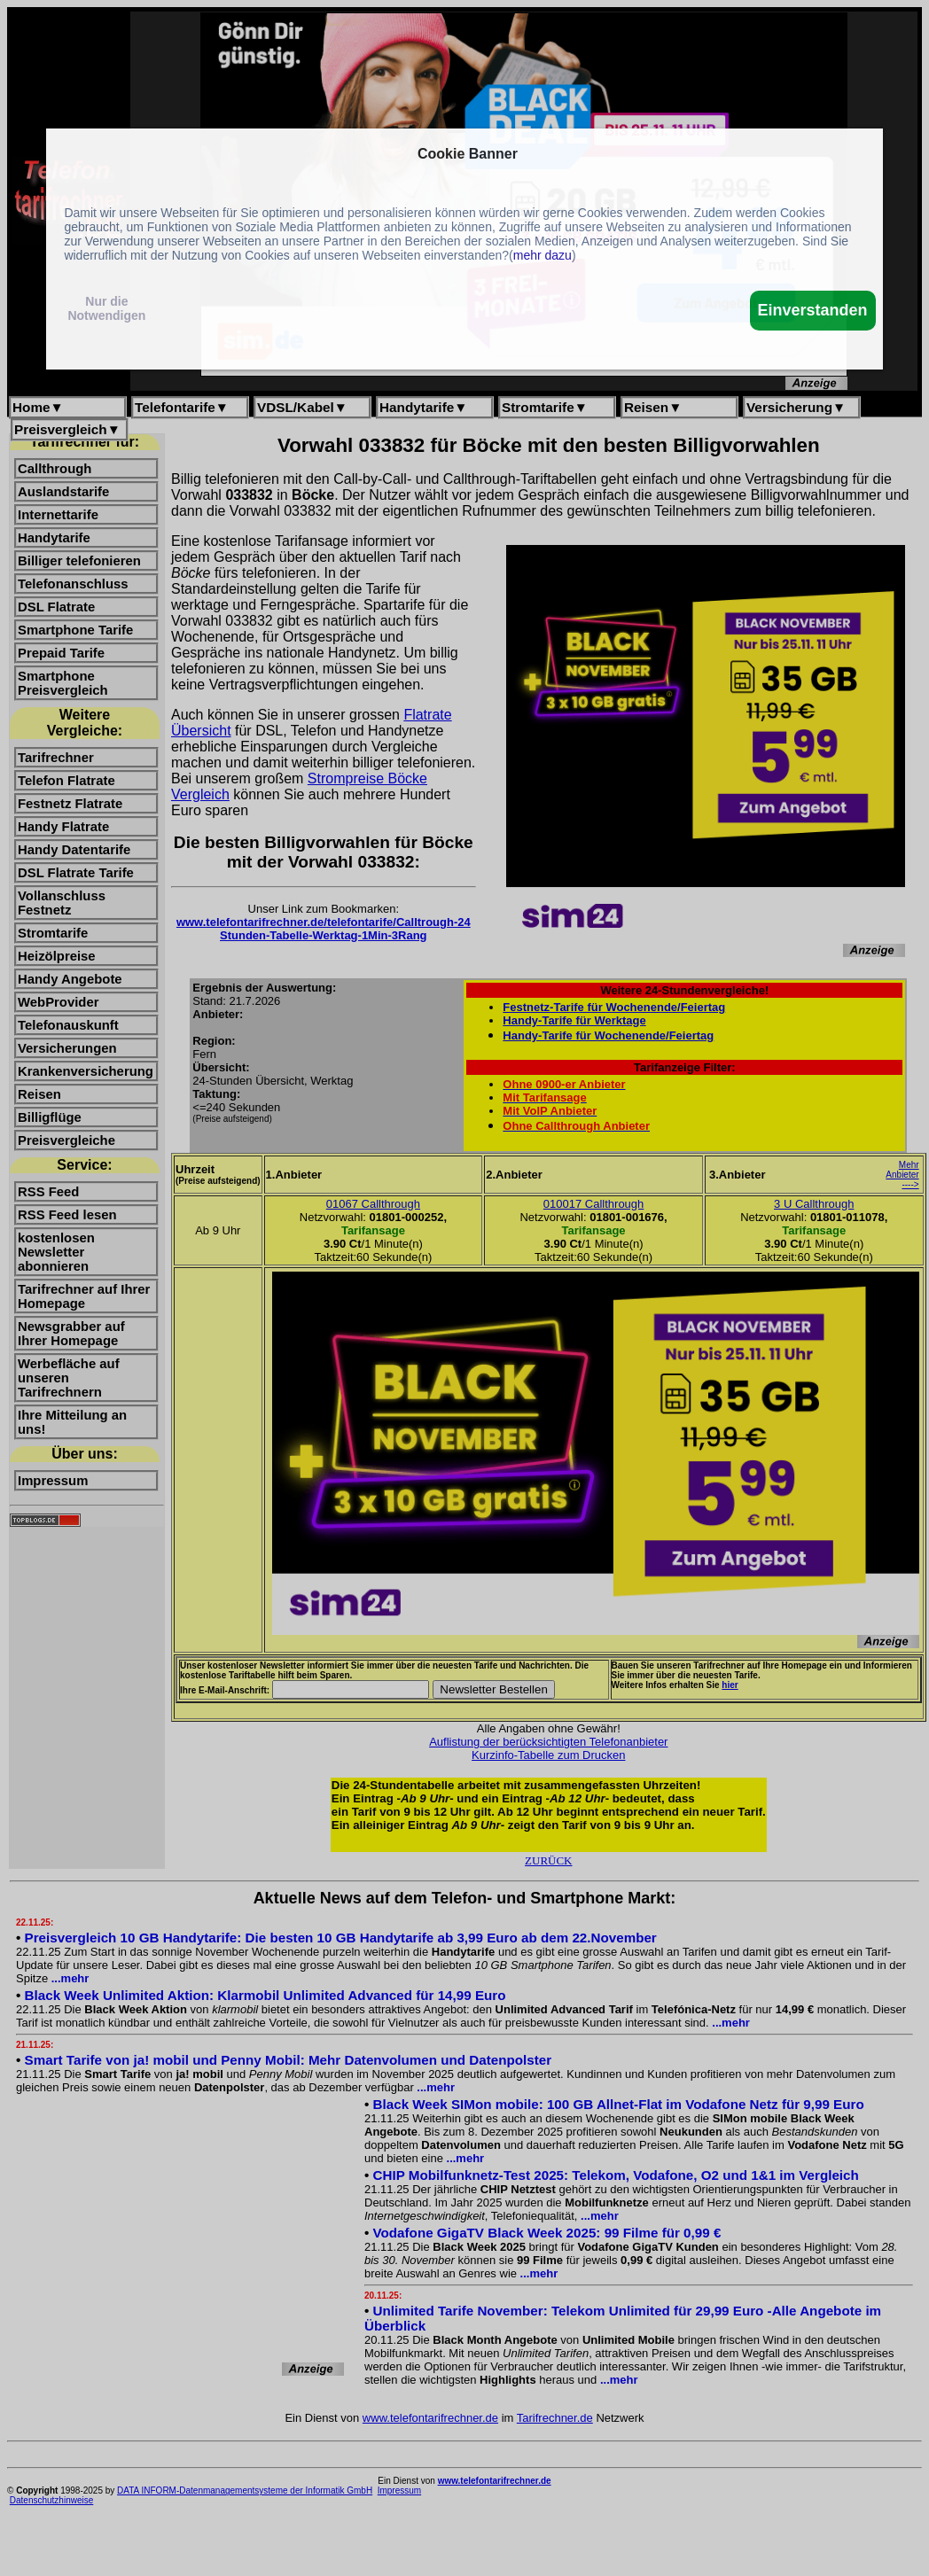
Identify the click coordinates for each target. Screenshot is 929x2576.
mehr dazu (542, 255)
